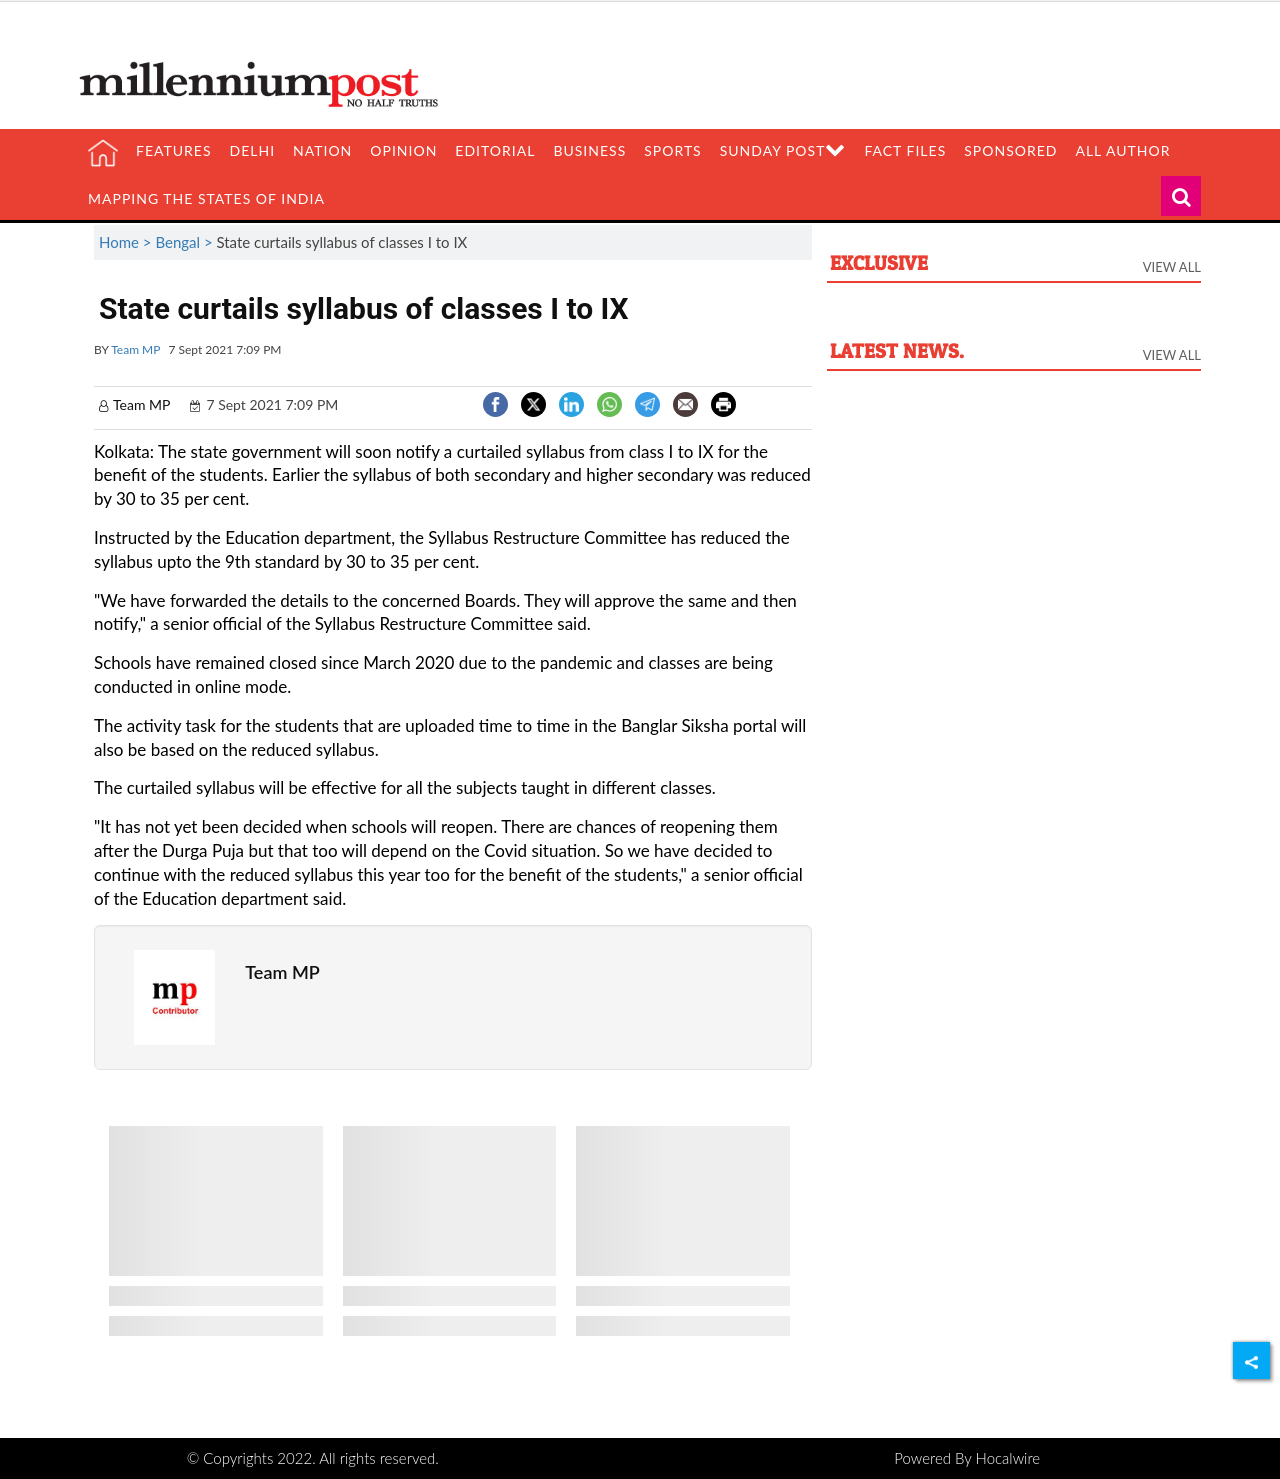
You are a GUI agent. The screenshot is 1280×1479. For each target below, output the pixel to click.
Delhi (253, 150)
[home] (103, 153)
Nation (322, 150)
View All (1172, 267)
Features (174, 150)
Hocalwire (1008, 1458)
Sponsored (1010, 150)
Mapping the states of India (206, 198)
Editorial (495, 150)
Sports (672, 150)
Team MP (135, 349)
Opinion (403, 150)
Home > (127, 242)
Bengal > (185, 242)
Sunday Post (783, 150)
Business (589, 150)
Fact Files (905, 150)
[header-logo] (266, 83)
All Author (1122, 150)
